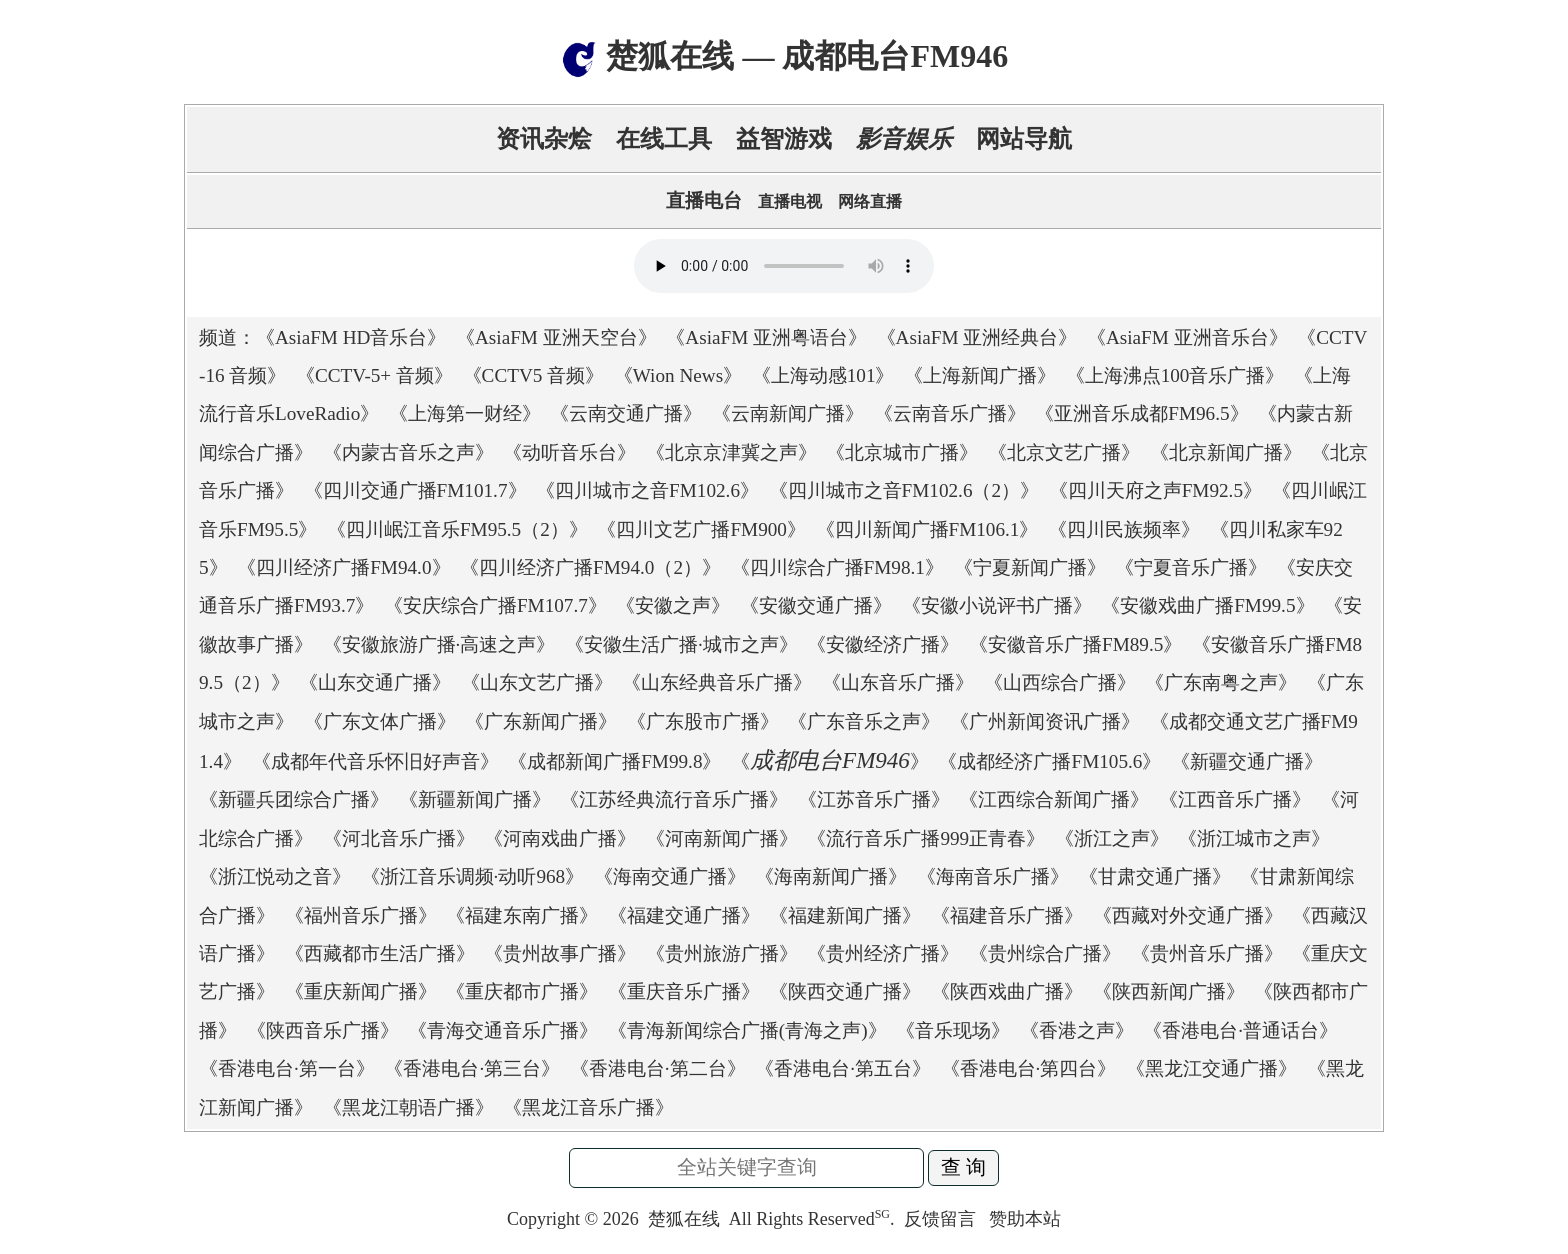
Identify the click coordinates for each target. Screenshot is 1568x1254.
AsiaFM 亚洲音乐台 (1187, 337)
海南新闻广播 (831, 876)
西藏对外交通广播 (1188, 915)
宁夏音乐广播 (1191, 567)
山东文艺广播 (537, 682)
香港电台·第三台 (472, 1068)
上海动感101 (823, 375)
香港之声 (1077, 1030)
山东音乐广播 (898, 682)
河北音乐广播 (399, 838)
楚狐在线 (684, 1219)
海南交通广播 (670, 876)
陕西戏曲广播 (1007, 991)
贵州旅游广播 (722, 953)
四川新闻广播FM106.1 (927, 529)
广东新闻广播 (541, 721)
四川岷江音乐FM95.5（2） (457, 529)
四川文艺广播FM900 (701, 529)
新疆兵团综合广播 (294, 799)
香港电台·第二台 (658, 1068)
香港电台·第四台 (1029, 1068)
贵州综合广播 (1045, 953)
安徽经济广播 (883, 644)
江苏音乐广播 (874, 799)
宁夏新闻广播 (1030, 567)
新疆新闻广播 (475, 799)
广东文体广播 (380, 721)
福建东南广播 (522, 915)
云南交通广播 (626, 413)
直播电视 (790, 201)
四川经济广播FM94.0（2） (590, 567)
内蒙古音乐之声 (408, 452)
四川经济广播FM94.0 (343, 567)
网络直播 (870, 201)
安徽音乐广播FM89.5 (1075, 644)
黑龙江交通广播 (1211, 1068)
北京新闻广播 (1226, 452)
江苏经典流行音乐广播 (674, 799)
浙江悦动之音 (275, 876)
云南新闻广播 (788, 413)
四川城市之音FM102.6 (647, 490)
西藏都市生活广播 (380, 953)
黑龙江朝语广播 (408, 1107)
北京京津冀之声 (731, 452)
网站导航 (1024, 139)
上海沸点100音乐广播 (1175, 375)
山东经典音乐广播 (717, 682)
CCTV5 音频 (534, 375)
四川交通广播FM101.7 (415, 490)
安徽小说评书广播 (997, 605)
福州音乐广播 (361, 915)
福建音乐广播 (1007, 915)
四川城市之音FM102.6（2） (904, 490)
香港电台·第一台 (287, 1068)
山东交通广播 (375, 682)
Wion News (678, 375)
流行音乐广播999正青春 (926, 838)
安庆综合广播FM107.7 (495, 605)
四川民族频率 (1124, 529)
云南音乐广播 (950, 413)
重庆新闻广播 (361, 991)
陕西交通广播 (845, 991)
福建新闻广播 (845, 915)
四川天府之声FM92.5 (1155, 490)
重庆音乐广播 (684, 991)
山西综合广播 (1060, 682)
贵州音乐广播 (1207, 953)
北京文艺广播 (1064, 452)
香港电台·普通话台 (1240, 1030)
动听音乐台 (569, 452)
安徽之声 (673, 605)
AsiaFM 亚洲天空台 (556, 337)
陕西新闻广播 (1169, 991)
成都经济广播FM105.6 (1049, 761)
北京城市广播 (902, 452)
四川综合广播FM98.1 (837, 567)
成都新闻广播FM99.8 (614, 761)
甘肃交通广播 (1155, 876)
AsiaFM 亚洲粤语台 (766, 337)
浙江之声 (1112, 838)
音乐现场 (953, 1030)
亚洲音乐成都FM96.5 (1141, 413)
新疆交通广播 (1247, 761)
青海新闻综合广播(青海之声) (747, 1030)
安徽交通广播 (816, 605)
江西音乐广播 (1235, 799)
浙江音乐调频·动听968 (473, 876)
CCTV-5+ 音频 (374, 375)
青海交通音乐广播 (503, 1030)
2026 (621, 1219)
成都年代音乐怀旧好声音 (375, 761)
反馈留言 (942, 1219)
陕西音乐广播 (323, 1030)
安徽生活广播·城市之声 (681, 644)
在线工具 (664, 139)
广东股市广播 (703, 721)
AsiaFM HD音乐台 (351, 337)
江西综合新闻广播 (1054, 799)
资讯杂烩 (544, 139)
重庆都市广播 (522, 991)
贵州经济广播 (883, 953)
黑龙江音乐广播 (588, 1107)
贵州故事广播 (560, 953)
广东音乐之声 (864, 721)
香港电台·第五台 (843, 1068)
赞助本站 (1025, 1219)
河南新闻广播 (722, 838)
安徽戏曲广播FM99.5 (1207, 605)
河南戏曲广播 (560, 838)
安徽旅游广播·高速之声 (439, 644)
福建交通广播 (684, 915)
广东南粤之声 (1221, 682)
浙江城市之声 (1254, 838)
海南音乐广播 (993, 876)
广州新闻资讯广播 (1045, 721)
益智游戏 (784, 139)
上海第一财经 (465, 413)
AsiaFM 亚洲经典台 (977, 337)
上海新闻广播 (980, 375)
